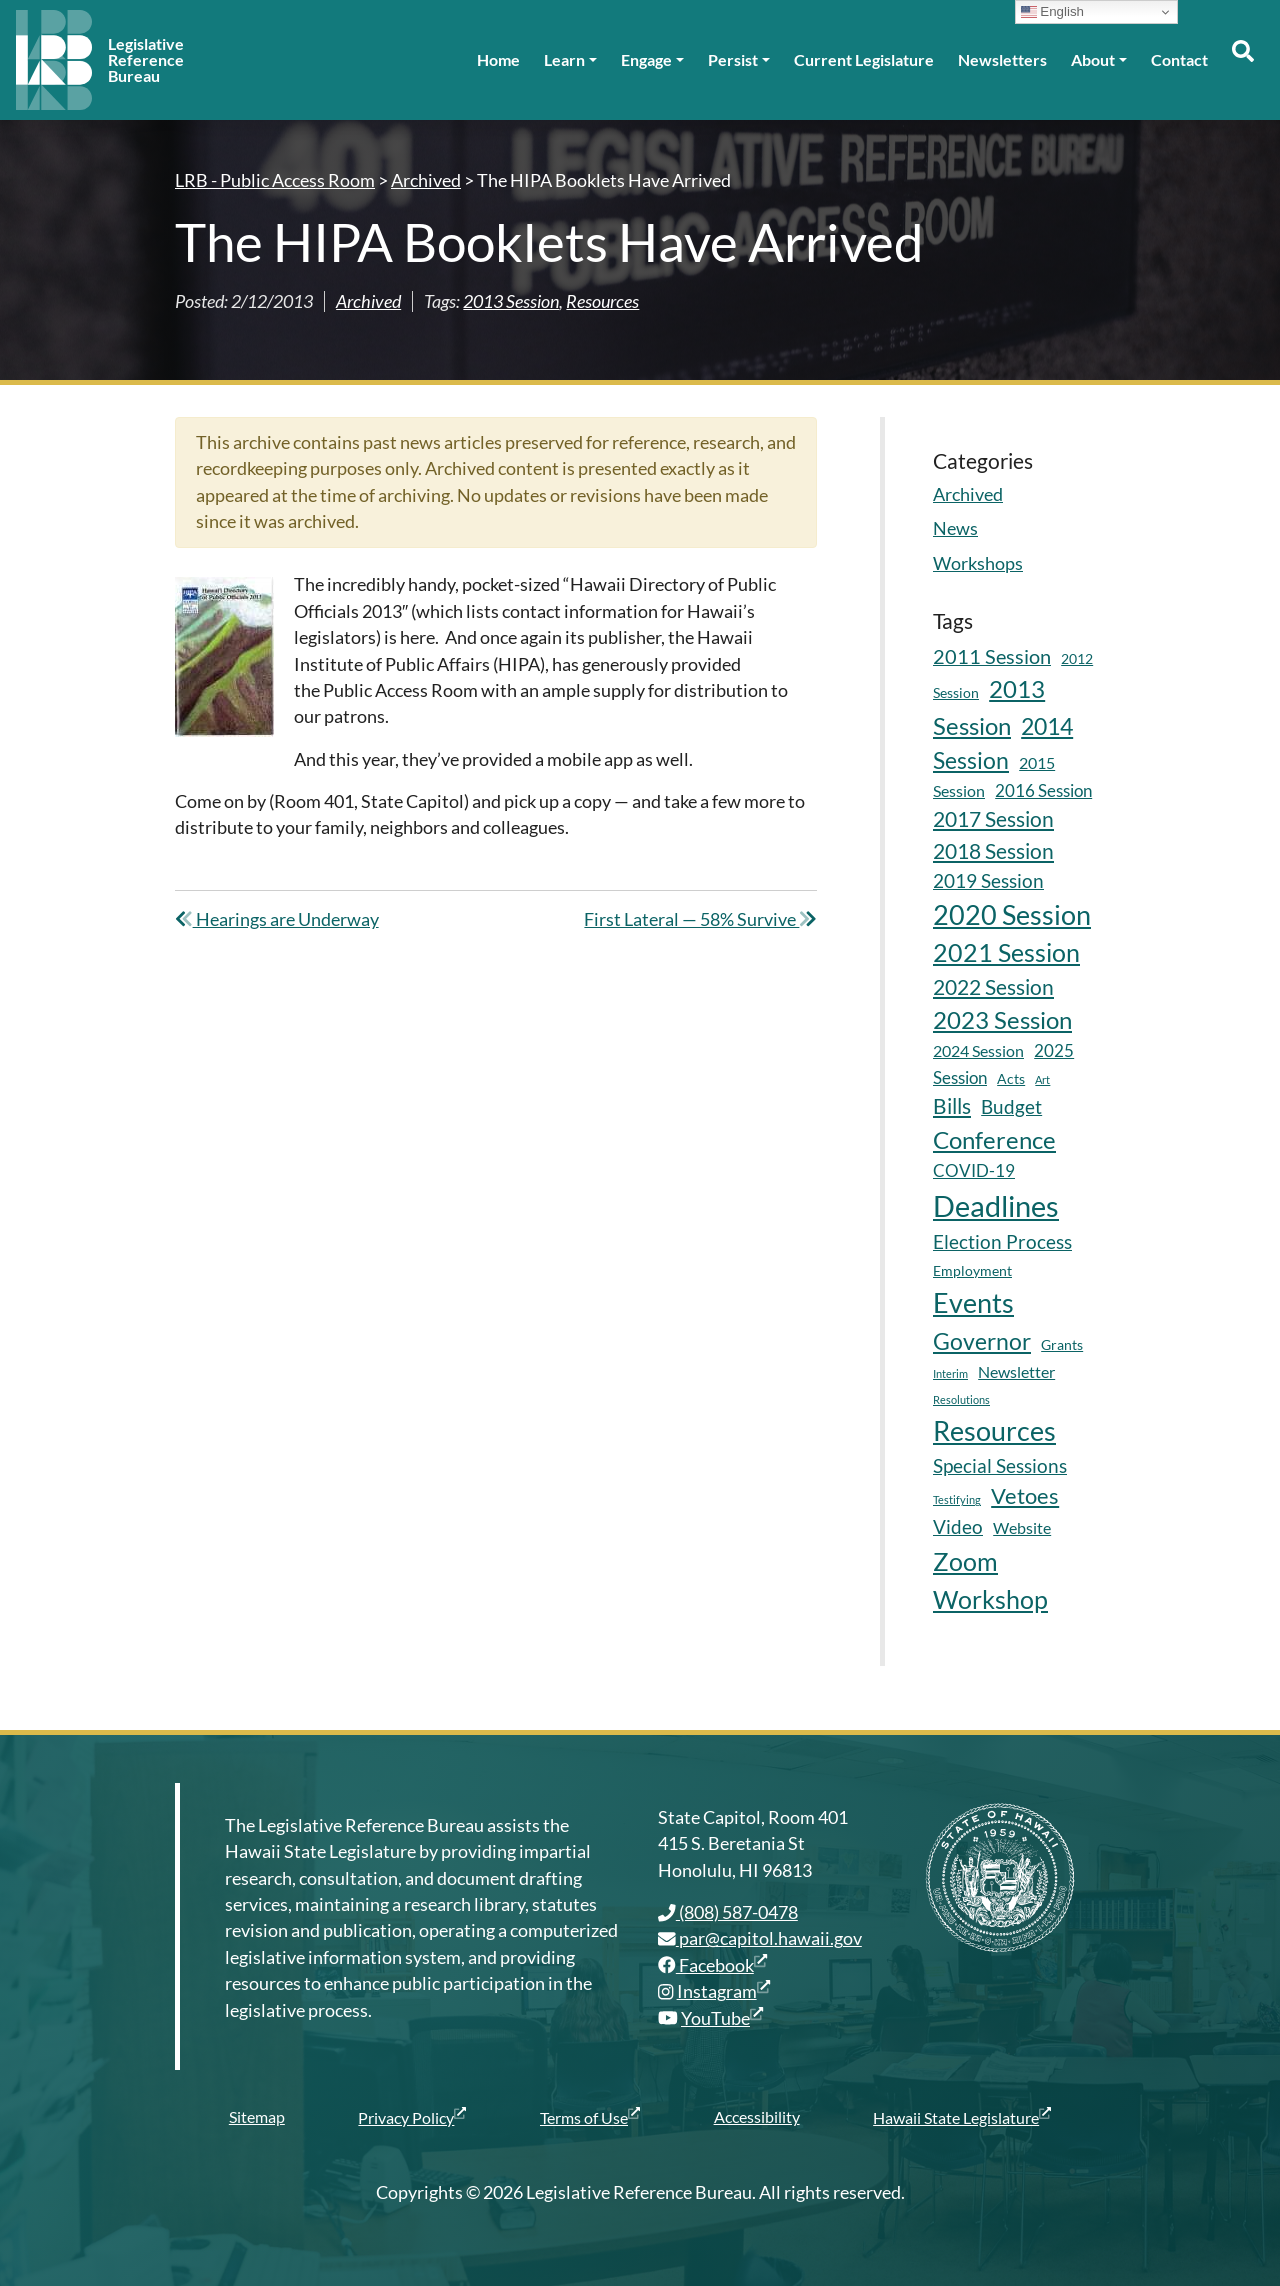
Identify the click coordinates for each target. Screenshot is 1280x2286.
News (955, 528)
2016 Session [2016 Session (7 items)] (1043, 790)
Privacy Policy (412, 2117)
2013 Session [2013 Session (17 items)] (989, 706)
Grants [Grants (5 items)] (1062, 1344)
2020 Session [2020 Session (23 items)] (1012, 915)
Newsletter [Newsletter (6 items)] (1016, 1371)
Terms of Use (590, 2117)
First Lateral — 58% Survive (700, 919)
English (1052, 12)
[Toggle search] (1242, 60)
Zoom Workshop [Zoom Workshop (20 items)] (990, 1580)
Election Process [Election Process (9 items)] (1002, 1241)
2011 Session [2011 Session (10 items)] (992, 656)
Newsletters (1002, 59)
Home (498, 59)
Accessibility (757, 2116)
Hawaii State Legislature (962, 2117)
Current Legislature (864, 59)
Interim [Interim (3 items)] (950, 1373)
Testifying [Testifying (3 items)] (957, 1499)
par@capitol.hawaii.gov (760, 1938)
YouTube (722, 2018)
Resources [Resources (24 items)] (994, 1430)
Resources (602, 301)
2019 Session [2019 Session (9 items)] (988, 880)
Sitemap (257, 2116)
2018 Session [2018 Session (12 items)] (993, 850)
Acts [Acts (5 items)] (1011, 1078)
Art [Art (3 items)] (1042, 1079)
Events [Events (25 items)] (973, 1302)
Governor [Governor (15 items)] (982, 1341)
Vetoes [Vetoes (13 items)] (1025, 1495)
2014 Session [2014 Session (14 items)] (1003, 743)
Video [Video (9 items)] (958, 1526)
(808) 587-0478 (728, 1912)
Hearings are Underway (277, 919)
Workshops (978, 563)
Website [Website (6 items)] (1022, 1527)
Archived (368, 301)
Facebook (712, 1965)
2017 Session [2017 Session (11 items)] (993, 819)
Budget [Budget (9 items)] (1011, 1106)
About (1093, 59)
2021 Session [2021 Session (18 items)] (1006, 952)
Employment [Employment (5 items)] (972, 1270)
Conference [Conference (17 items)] (994, 1139)
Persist (733, 59)
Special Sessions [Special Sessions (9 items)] (1000, 1465)
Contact (1179, 59)
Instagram (723, 1991)
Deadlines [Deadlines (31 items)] (996, 1205)
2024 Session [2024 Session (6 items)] (978, 1050)
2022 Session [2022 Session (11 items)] (993, 987)
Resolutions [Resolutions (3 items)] (961, 1399)
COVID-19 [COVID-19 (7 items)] (974, 1170)
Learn (564, 59)
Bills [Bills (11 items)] (952, 1106)
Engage (646, 59)
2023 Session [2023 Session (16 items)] (1002, 1020)
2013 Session (511, 301)
